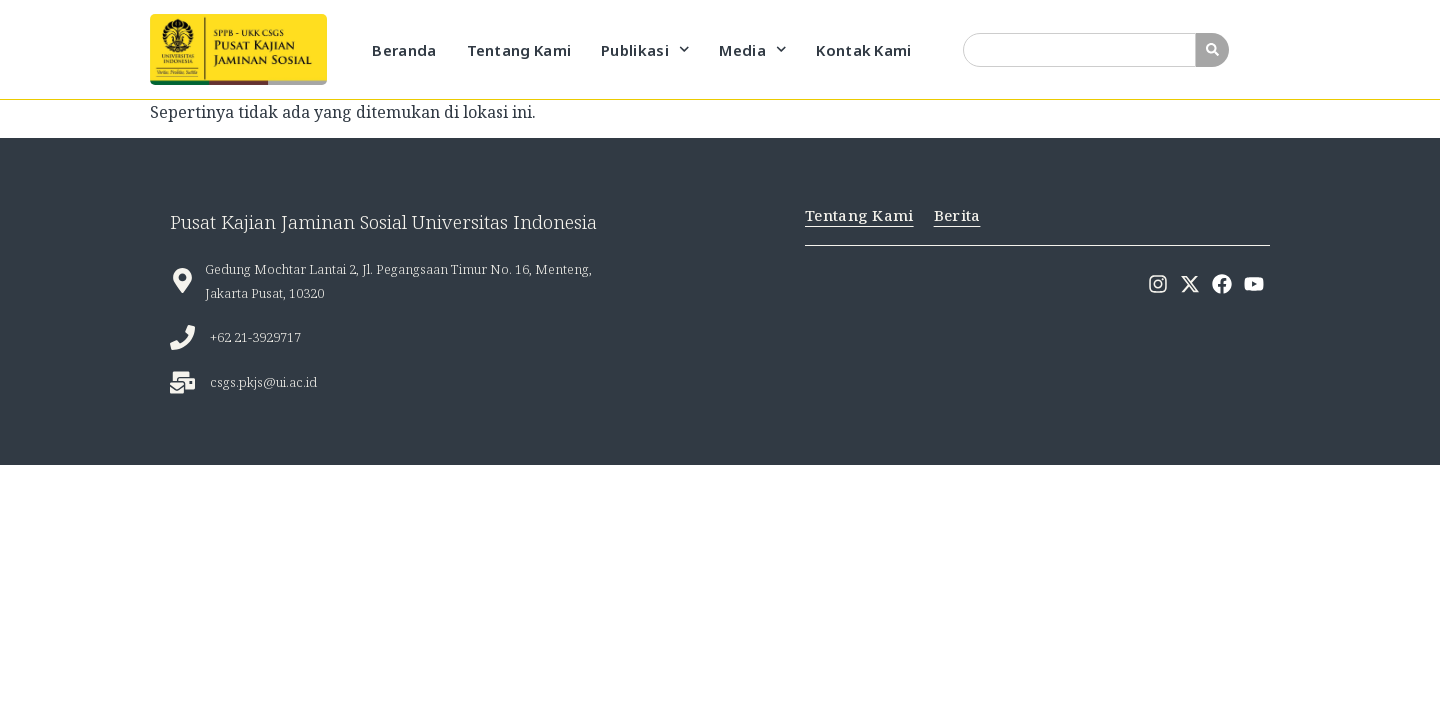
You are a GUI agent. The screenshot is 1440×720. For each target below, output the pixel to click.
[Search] (1212, 50)
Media (752, 49)
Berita (957, 215)
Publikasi (645, 49)
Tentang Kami (519, 50)
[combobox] (1079, 50)
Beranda (404, 50)
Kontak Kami (863, 50)
